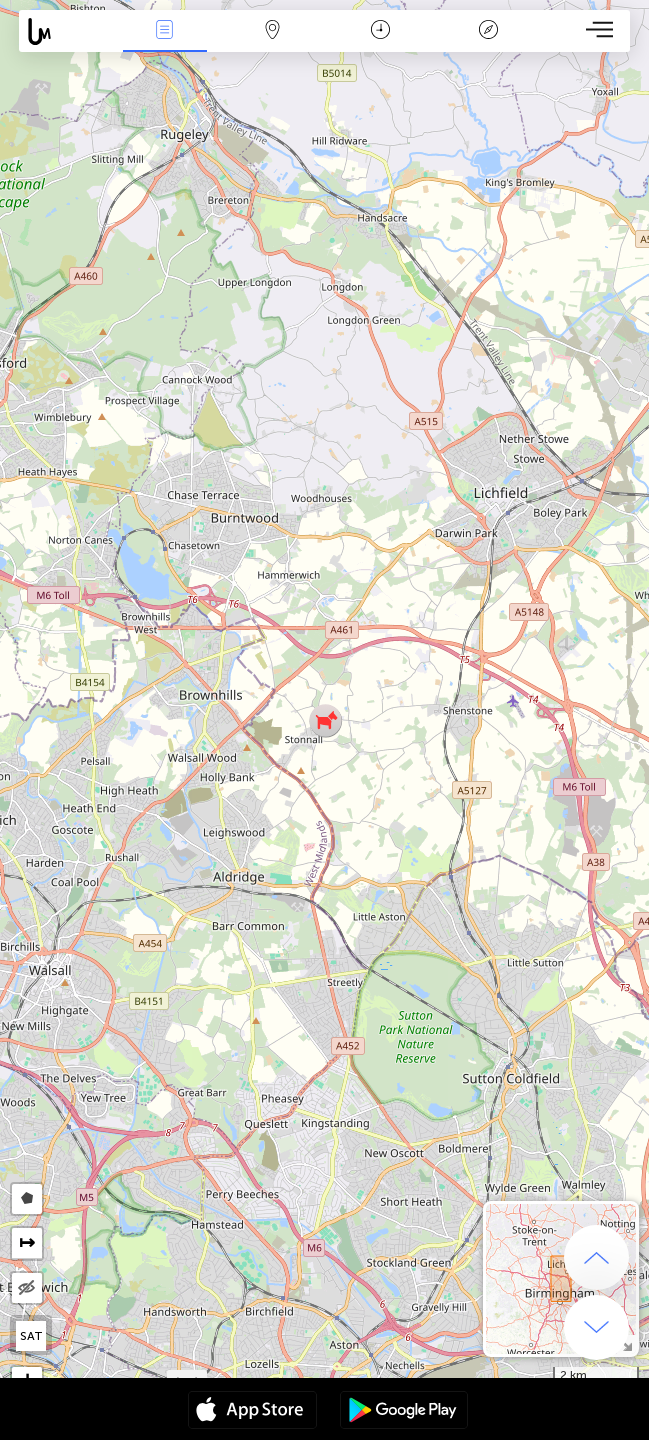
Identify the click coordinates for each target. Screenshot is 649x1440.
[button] (325, 720)
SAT (31, 1336)
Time (380, 31)
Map (273, 31)
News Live (165, 31)
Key (488, 31)
